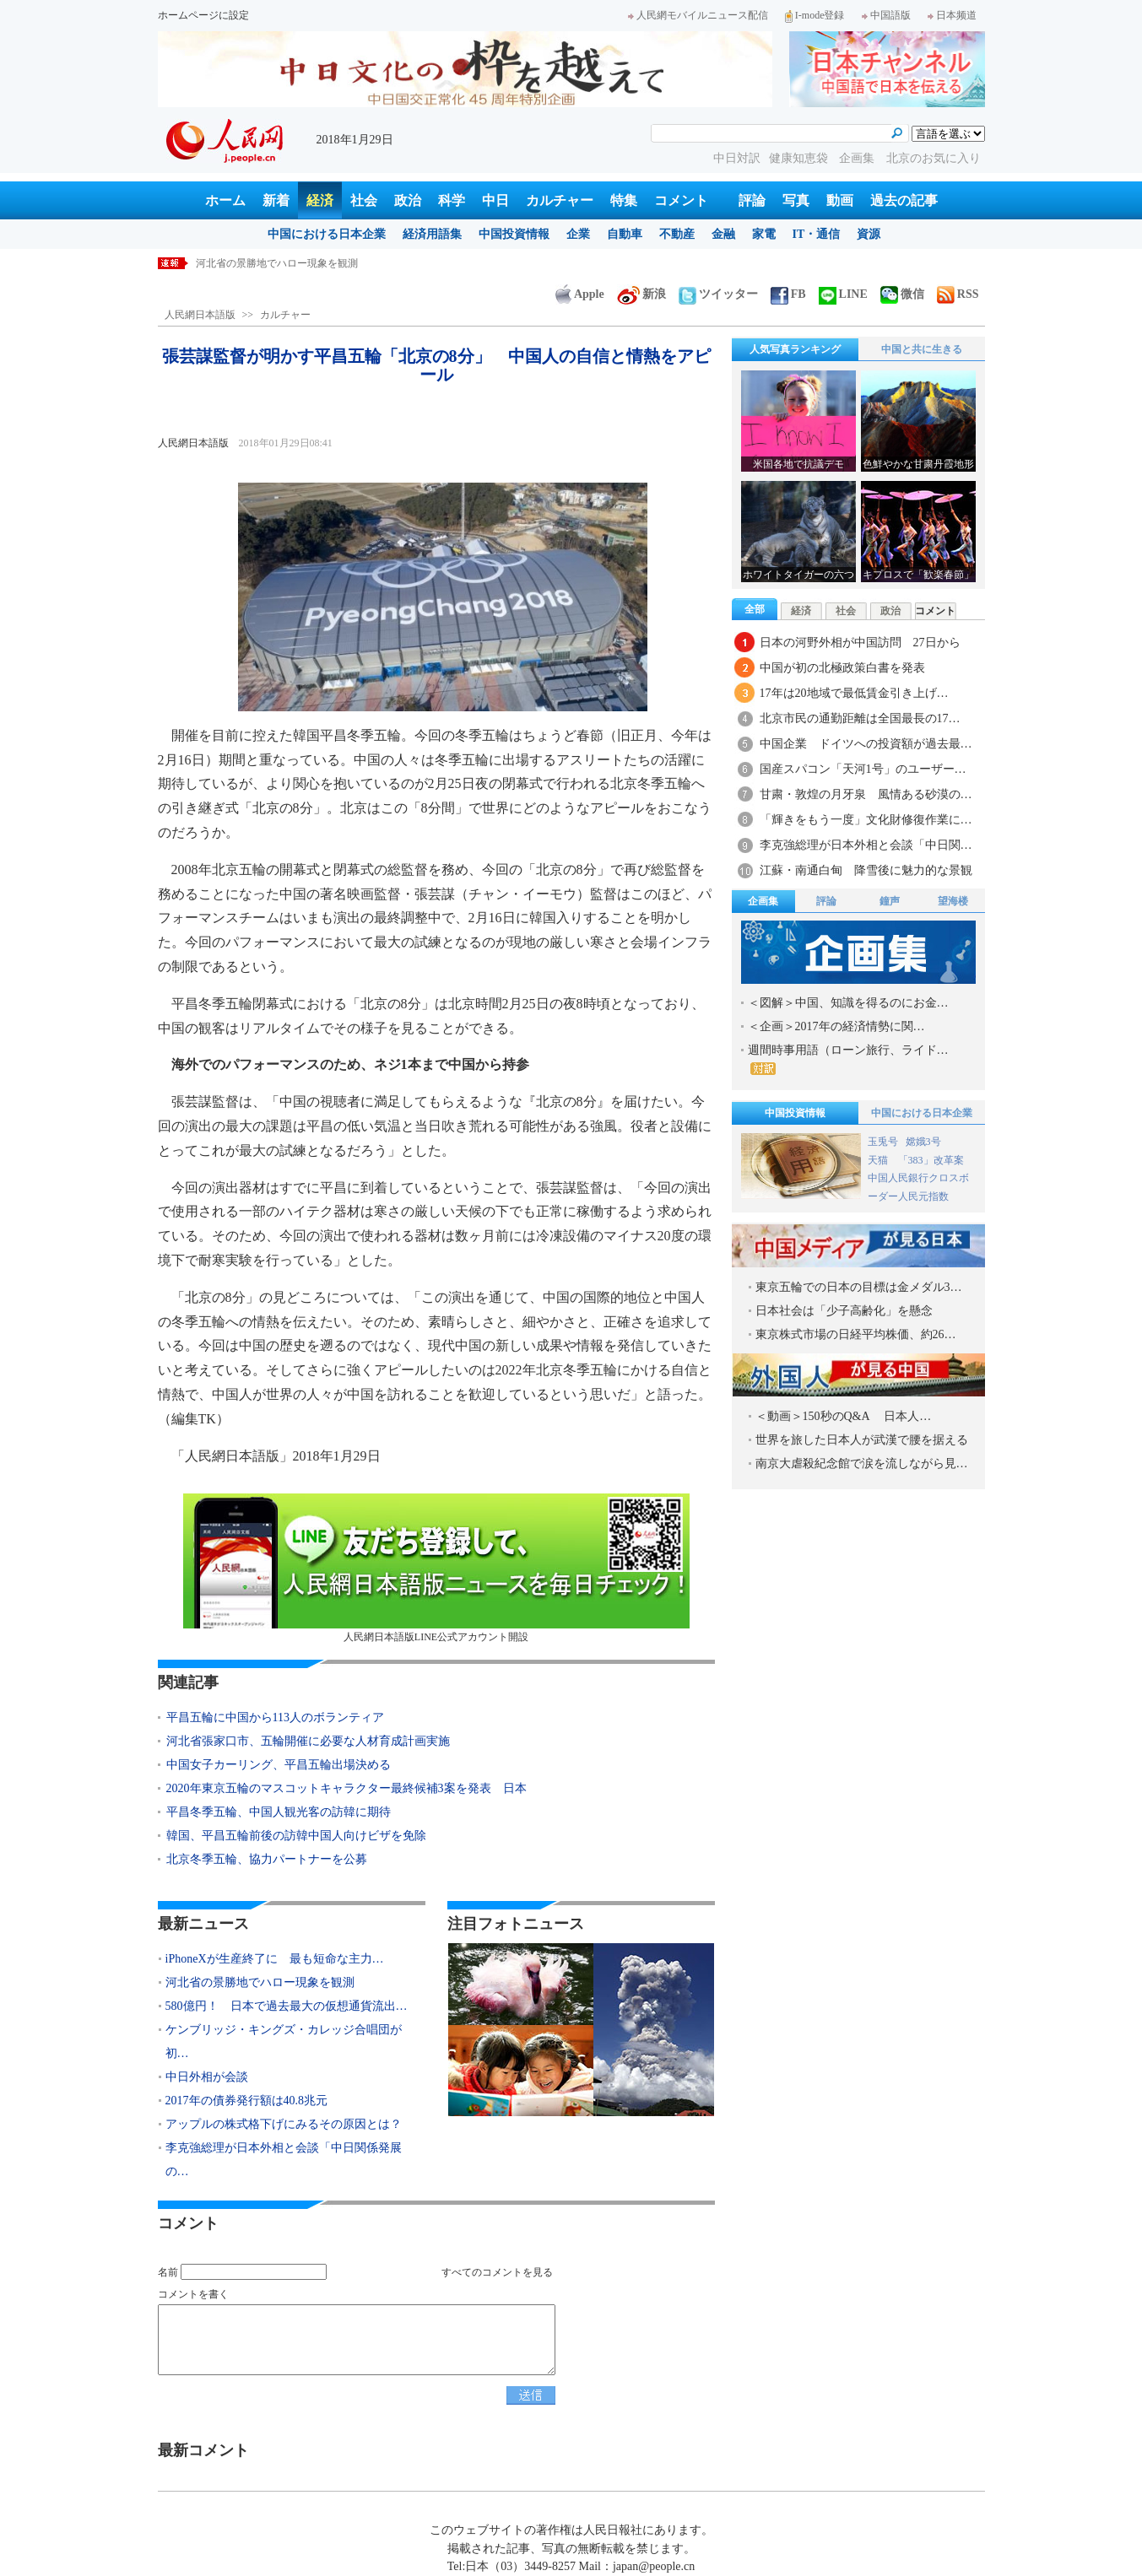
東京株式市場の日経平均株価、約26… (855, 1334)
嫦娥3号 (923, 1142)
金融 (723, 234)
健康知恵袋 (800, 158)
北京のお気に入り (933, 158)
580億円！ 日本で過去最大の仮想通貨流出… (286, 2006)
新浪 (641, 294)
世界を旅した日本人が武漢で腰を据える (861, 1440)
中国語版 (886, 15)
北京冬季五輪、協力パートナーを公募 (266, 1859)
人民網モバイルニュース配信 (698, 15)
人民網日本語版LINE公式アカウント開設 (436, 1568)
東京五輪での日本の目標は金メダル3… (858, 1287)
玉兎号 (883, 1142)
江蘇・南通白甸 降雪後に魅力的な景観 (866, 870)
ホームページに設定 (203, 15)
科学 (451, 200)
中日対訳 (736, 158)
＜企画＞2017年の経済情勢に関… (836, 1026)
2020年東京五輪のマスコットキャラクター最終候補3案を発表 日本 (346, 1788)
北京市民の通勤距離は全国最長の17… (860, 718)
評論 (752, 200)
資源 (868, 234)
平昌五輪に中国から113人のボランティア (275, 1717)
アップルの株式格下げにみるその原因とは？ (283, 2124)
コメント (681, 200)
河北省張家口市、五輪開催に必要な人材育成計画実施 (308, 1741)
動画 (839, 200)
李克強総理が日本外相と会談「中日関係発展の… (283, 2159)
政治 (407, 200)
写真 (795, 200)
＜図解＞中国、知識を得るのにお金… (848, 1002)
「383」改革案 (931, 1160)
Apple (579, 294)
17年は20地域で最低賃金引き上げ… (854, 693)
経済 (319, 200)
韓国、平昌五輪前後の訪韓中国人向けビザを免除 (296, 1835)
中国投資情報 (514, 234)
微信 (902, 294)
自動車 (624, 234)
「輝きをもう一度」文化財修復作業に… (866, 819)
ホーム (225, 200)
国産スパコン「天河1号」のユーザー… (863, 769)
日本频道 (952, 15)
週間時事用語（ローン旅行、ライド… (848, 1059)
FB (788, 294)
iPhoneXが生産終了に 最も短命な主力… (274, 1958)
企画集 (858, 158)
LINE (843, 294)
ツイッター (718, 294)
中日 (495, 200)
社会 (363, 200)
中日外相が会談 (206, 2077)
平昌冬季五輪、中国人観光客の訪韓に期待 (278, 1812)
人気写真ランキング (795, 349)
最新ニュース (203, 1923)
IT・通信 (817, 234)
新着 (276, 200)
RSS (958, 294)
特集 (623, 200)
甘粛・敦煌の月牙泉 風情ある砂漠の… (866, 794)
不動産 (677, 234)
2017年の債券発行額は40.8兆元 (246, 2100)
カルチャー (559, 200)
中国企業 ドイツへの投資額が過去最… (866, 743)
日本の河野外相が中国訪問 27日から (860, 642)
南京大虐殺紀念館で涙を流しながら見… (861, 1463)
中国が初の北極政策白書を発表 (842, 668)
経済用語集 (432, 234)
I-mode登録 (815, 15)
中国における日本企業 (327, 234)
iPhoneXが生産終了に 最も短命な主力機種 (294, 263)
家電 (764, 234)
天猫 (879, 1160)
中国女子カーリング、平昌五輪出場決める (278, 1764)
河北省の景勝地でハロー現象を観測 (260, 1982)
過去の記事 (904, 200)
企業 (578, 234)
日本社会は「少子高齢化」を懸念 (844, 1310)
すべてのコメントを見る (497, 2272)
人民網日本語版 (200, 315)
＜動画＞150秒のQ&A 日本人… (843, 1416)
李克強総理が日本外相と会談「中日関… (866, 845)
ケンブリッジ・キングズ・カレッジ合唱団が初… (283, 2041)
